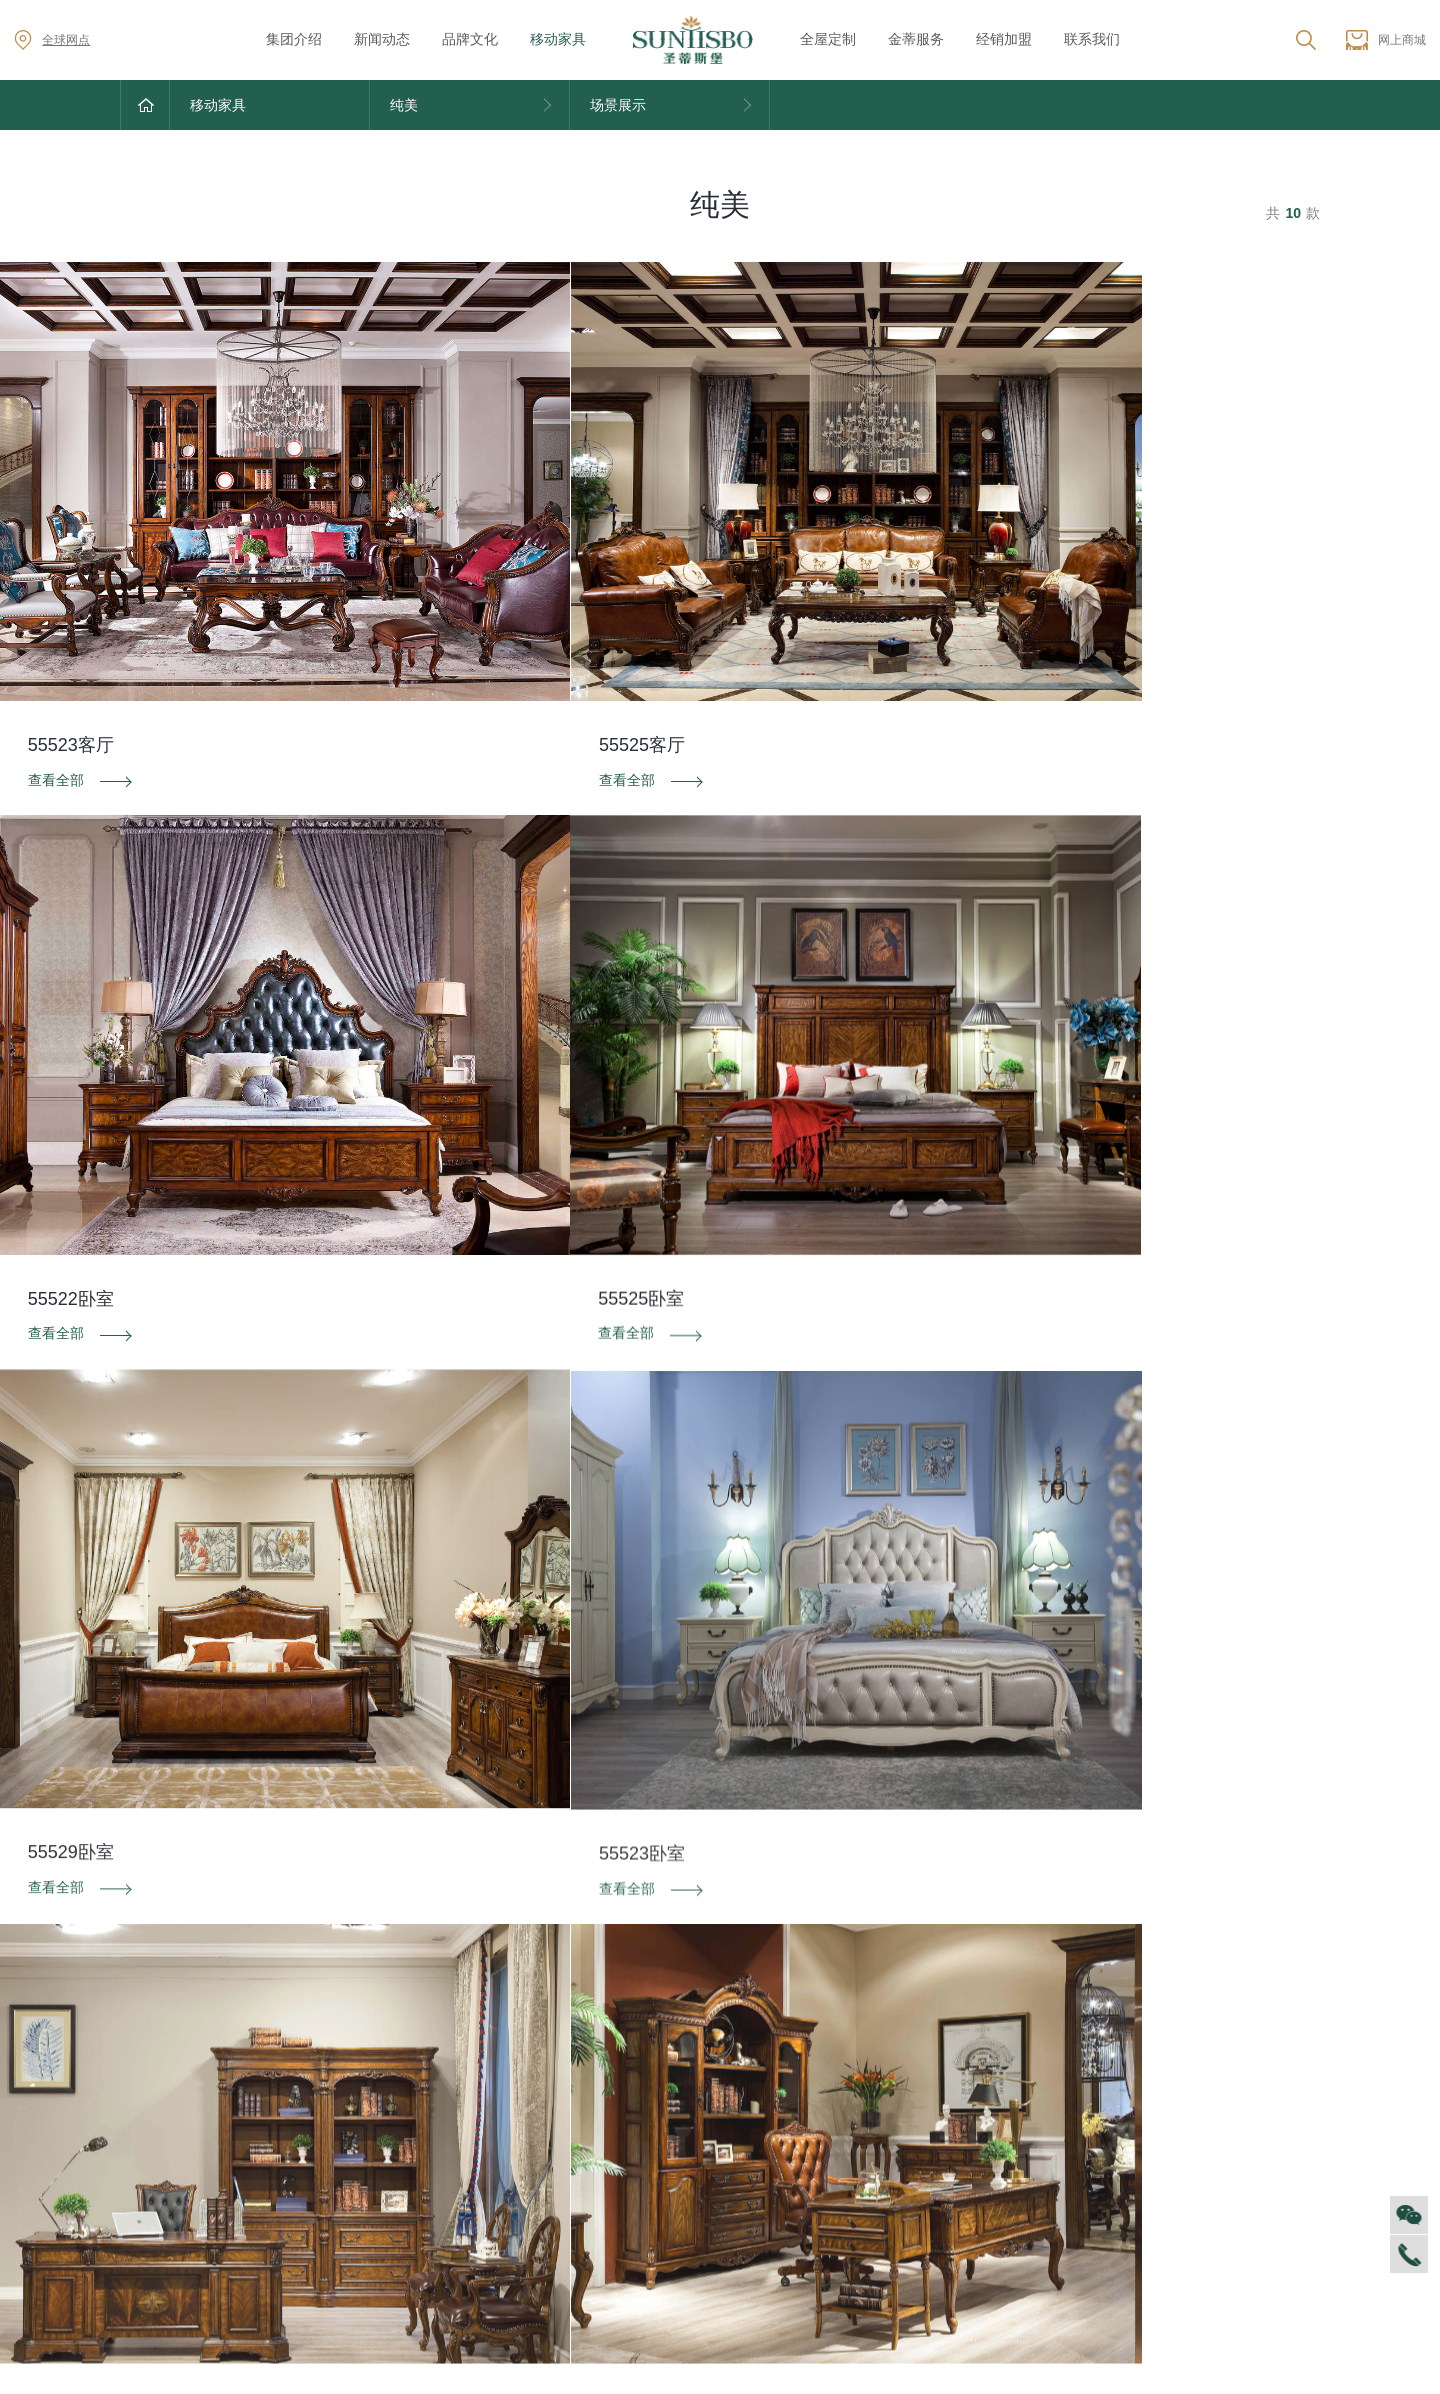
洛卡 (670, 2136)
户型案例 (1041, 2136)
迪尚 (670, 2076)
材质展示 (1041, 2166)
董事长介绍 (155, 2225)
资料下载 (720, 1928)
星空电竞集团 (728, 2137)
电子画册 (505, 2166)
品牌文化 (470, 39)
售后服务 (863, 2076)
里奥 (670, 2166)
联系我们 (1092, 39)
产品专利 (505, 2136)
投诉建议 (1120, 1928)
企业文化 (148, 2106)
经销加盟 (1004, 39)
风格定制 (1041, 2076)
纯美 (670, 2286)
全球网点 (52, 40)
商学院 (141, 2166)
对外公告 (327, 2076)
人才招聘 (148, 2136)
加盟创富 (1220, 2106)
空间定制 (1041, 2106)
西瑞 (670, 2106)
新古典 (677, 2256)
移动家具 (558, 39)
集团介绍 (294, 39)
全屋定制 (828, 39)
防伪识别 (320, 1928)
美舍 (670, 2226)
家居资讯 (327, 2106)
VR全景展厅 (157, 2195)
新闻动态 (382, 39)
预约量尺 (1041, 2195)
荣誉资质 (505, 2106)
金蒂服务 (916, 39)
